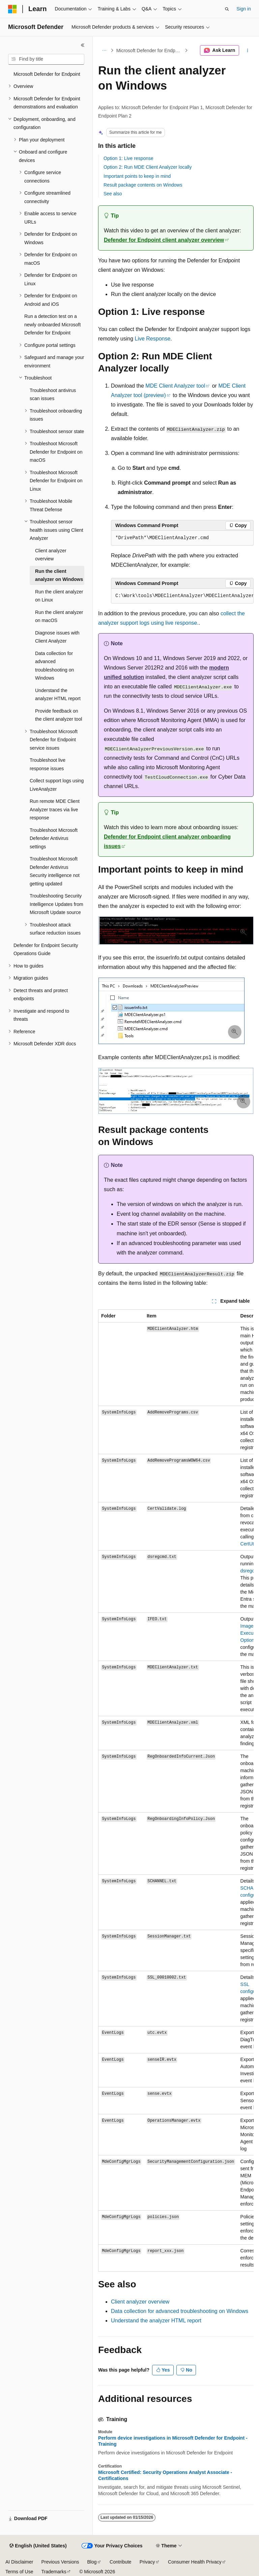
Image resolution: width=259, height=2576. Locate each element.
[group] (182, 596)
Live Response (153, 338)
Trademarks (53, 2571)
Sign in (243, 8)
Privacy (147, 2562)
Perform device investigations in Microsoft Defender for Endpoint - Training (173, 2441)
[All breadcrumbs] (104, 50)
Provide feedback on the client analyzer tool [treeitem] (58, 715)
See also (113, 193)
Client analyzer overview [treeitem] (50, 555)
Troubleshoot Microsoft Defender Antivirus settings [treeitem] (54, 838)
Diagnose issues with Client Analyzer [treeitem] (57, 637)
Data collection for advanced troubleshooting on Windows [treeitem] (54, 666)
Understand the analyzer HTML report (156, 2320)
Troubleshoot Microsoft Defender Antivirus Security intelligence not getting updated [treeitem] (55, 871)
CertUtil (248, 1543)
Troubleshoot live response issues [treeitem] (47, 764)
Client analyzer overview (140, 2302)
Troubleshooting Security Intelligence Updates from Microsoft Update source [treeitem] (56, 904)
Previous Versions (60, 2562)
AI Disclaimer (19, 2562)
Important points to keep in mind (137, 176)
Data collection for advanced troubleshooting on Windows (179, 2311)
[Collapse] (83, 45)
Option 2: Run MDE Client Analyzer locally (148, 167)
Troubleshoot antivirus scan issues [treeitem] (53, 394)
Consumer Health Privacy (195, 2562)
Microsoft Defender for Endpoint (149, 50)
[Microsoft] (12, 9)
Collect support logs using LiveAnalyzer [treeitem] (57, 785)
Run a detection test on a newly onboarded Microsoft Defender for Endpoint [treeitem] (52, 324)
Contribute (121, 2562)
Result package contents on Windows (143, 185)
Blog (92, 2562)
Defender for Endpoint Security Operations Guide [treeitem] (45, 949)
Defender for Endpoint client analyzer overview (164, 240)
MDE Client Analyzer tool (175, 386)
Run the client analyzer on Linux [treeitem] (59, 596)
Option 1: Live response (128, 158)
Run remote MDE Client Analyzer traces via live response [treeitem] (55, 809)
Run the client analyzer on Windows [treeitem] (59, 575)
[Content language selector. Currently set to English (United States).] (37, 2546)
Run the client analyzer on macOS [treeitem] (59, 616)
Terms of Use (19, 2571)
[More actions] (248, 50)
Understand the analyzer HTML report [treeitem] (58, 695)
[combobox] (46, 59)
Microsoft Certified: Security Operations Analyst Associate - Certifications (165, 2475)
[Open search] (227, 9)
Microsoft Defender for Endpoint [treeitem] (46, 74)
